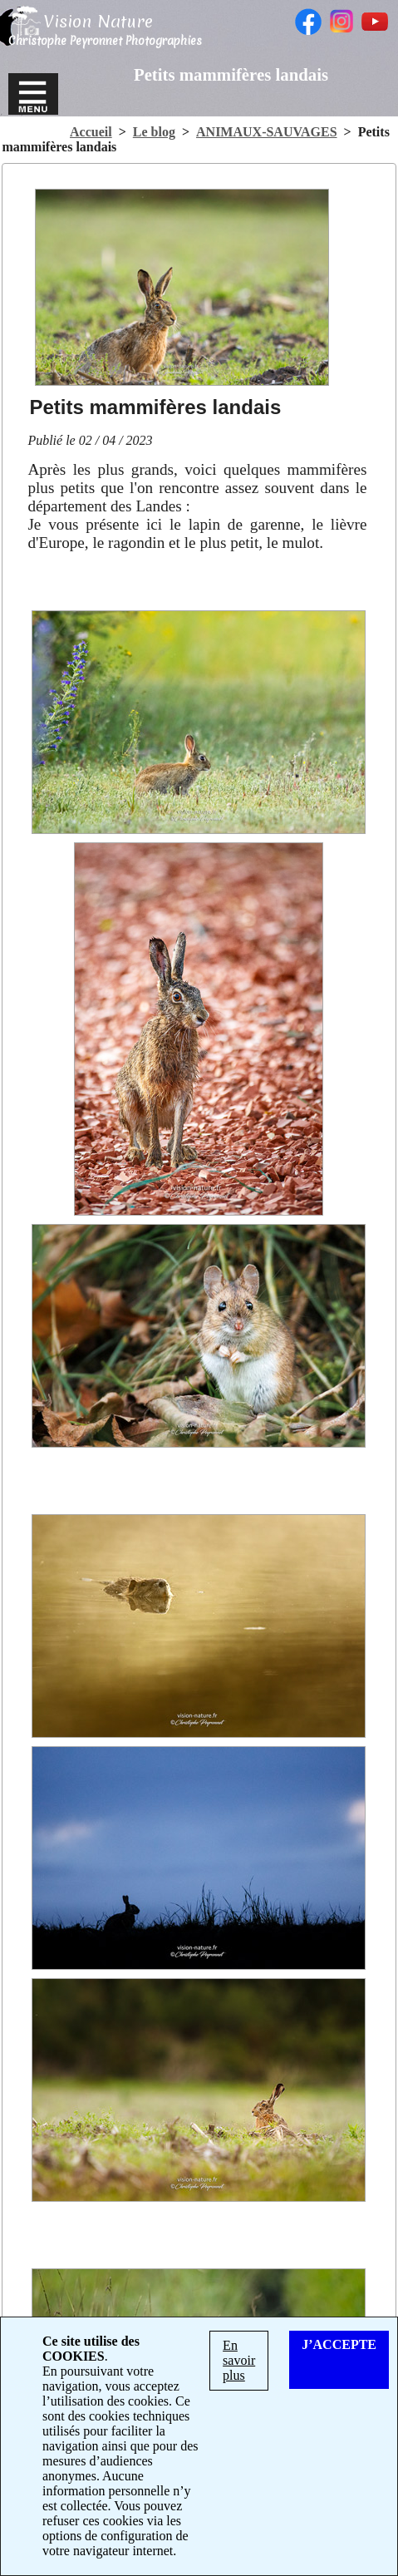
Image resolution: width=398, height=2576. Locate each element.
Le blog (154, 132)
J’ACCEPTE (339, 2344)
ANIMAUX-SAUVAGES (266, 132)
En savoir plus (239, 2360)
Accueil (91, 132)
